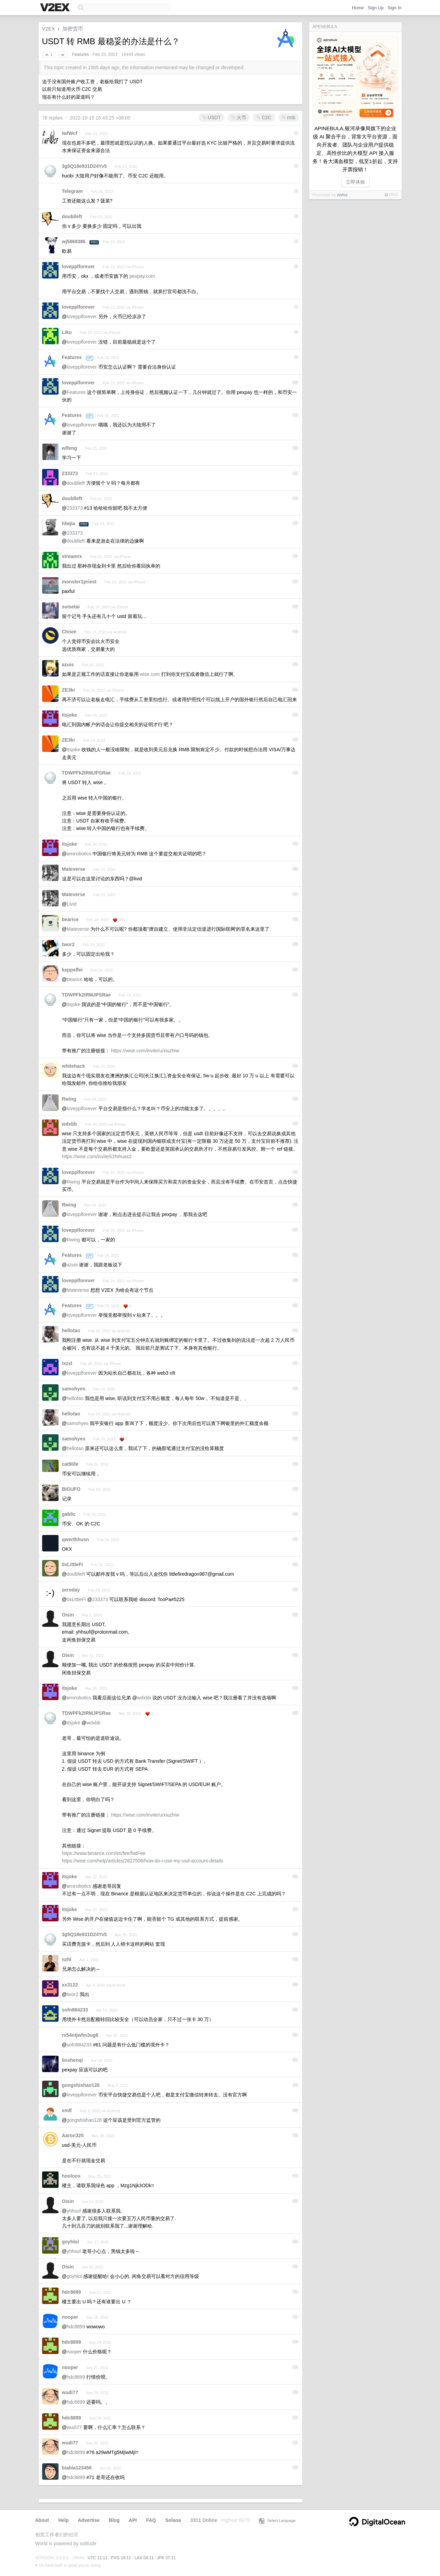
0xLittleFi (72, 1564)
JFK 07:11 (166, 2557)
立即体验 (355, 182)
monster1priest (79, 581)
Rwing (69, 1099)
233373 (70, 473)
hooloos (71, 2176)
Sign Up (376, 7)
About (42, 2520)
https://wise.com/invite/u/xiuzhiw (145, 1050)
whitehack (73, 1066)
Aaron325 (73, 2135)
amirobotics (79, 853)
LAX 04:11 (144, 2557)
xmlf (67, 2110)
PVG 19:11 (121, 2557)
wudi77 (70, 2392)
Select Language (277, 2520)
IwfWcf (69, 133)
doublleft (72, 216)
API (133, 2520)
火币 (238, 117)
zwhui (342, 195)
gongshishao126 (81, 2085)
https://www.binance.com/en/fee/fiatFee (104, 1853)
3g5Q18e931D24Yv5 (84, 166)
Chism (69, 631)
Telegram (72, 191)
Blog (114, 2520)
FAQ (151, 2520)
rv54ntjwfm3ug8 (80, 2035)
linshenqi (72, 2060)
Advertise (89, 2520)
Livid (72, 904)
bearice (70, 919)
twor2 (68, 944)
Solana (173, 2520)
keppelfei (72, 970)
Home (358, 7)
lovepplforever (78, 266)
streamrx (72, 556)
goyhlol (70, 2241)
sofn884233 (75, 2009)
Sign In (394, 7)
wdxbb (69, 1124)
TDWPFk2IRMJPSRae (86, 773)
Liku (67, 332)
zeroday (71, 1590)
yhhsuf (74, 2211)
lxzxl (67, 1363)
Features (80, 54)
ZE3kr (68, 690)
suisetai (71, 606)
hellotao (71, 1330)
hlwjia (68, 523)
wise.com (150, 674)
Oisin (68, 1615)
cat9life (70, 1464)
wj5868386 (74, 241)
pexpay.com (142, 276)
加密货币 (72, 29)
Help (63, 2520)
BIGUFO (71, 1489)
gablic (69, 1514)
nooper (70, 2317)
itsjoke (69, 715)
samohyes (73, 1388)
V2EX (48, 29)
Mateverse (74, 869)
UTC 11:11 (98, 2557)
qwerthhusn (75, 1539)
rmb (289, 117)
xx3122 (70, 1984)
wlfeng (69, 448)
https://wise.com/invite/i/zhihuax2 (97, 1156)
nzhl (67, 1959)
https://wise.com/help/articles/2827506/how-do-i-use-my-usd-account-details (143, 1860)
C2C (264, 117)
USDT (211, 117)
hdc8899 (71, 2292)
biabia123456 (77, 2467)
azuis (68, 664)
